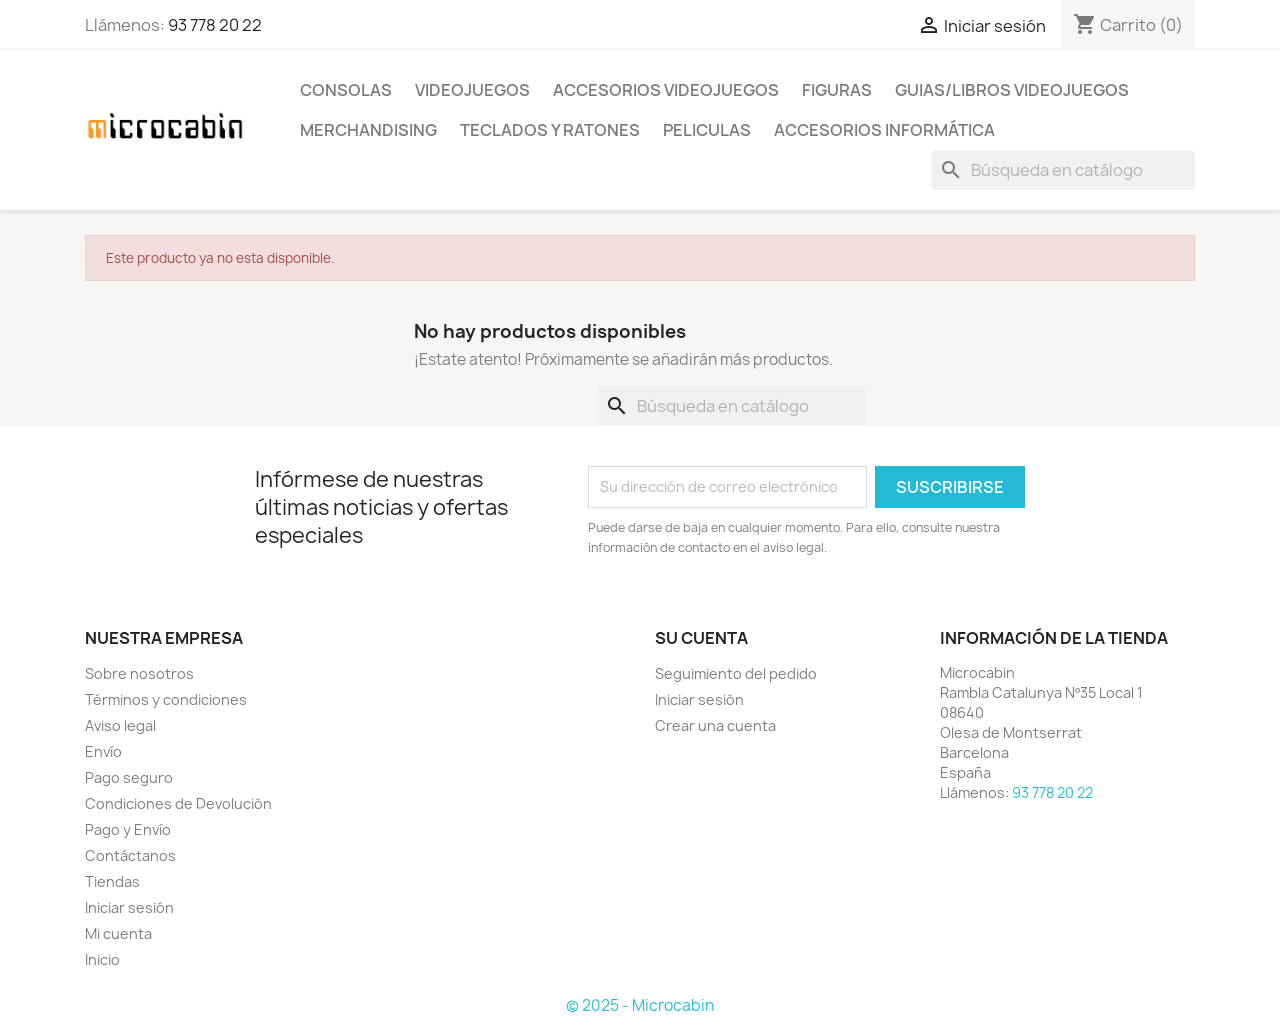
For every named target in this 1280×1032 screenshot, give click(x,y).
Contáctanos (130, 855)
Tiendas (112, 881)
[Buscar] (1063, 170)
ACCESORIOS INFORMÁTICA (884, 130)
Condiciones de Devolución (178, 803)
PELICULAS (707, 130)
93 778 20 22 (215, 25)
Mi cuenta (118, 933)
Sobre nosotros (139, 673)
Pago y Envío (128, 829)
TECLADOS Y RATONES (550, 130)
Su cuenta (701, 638)
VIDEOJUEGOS (472, 90)
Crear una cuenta (715, 725)
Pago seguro (129, 777)
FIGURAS (837, 90)
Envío (103, 751)
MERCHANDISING (368, 130)
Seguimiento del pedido (736, 673)
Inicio (102, 959)
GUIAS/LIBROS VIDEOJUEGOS (1012, 90)
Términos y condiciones (166, 699)
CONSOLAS (346, 90)
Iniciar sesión (129, 907)
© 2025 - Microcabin (640, 1005)
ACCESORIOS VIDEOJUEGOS (666, 90)
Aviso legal (120, 725)
